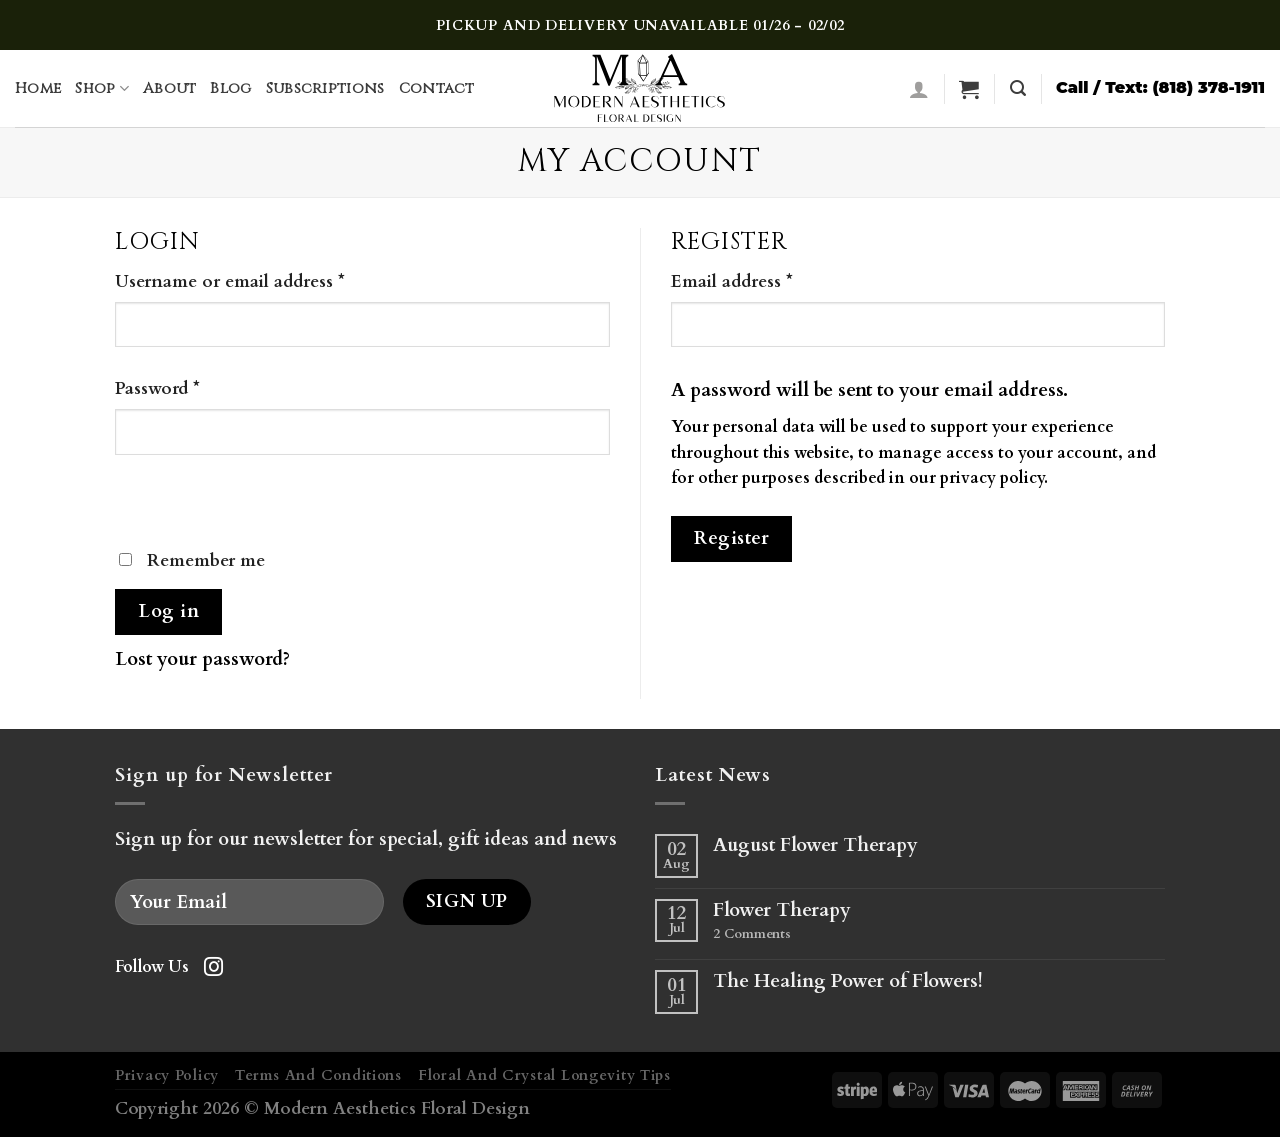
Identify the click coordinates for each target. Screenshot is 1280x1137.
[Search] (1018, 88)
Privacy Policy (167, 1075)
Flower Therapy (782, 910)
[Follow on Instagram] (213, 968)
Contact (437, 88)
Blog (230, 88)
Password (157, 388)
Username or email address (230, 281)
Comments (752, 935)
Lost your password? (202, 659)
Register (731, 538)
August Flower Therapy (815, 845)
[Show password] (138, 496)
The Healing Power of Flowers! (848, 981)
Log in (168, 611)
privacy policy (992, 478)
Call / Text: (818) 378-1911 (1160, 87)
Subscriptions (325, 88)
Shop (102, 88)
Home (38, 88)
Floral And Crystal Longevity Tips (544, 1075)
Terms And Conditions (318, 1075)
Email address (732, 281)
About (170, 88)
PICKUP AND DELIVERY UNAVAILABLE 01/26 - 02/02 (640, 25)
